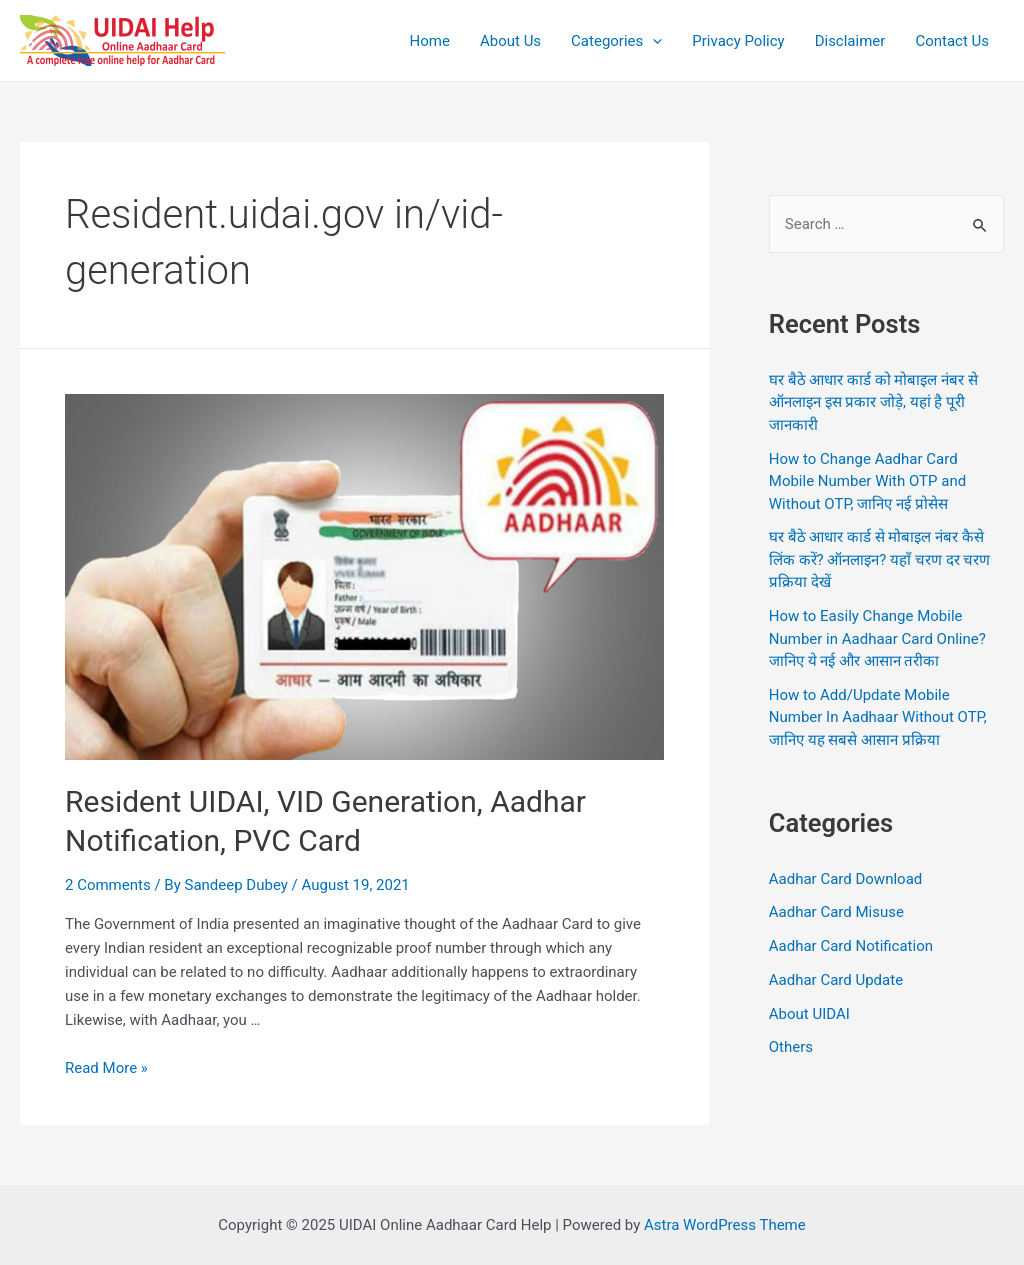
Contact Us (952, 41)
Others (791, 1047)
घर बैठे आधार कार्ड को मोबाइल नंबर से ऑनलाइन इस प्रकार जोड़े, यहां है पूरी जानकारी (873, 402)
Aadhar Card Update (836, 980)
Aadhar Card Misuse (836, 912)
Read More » (106, 1068)
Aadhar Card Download (845, 879)
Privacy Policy (738, 41)
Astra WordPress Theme (725, 1225)
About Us (510, 41)
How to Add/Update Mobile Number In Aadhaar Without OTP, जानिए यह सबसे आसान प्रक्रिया (878, 717)
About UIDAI (809, 1014)
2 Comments (108, 885)
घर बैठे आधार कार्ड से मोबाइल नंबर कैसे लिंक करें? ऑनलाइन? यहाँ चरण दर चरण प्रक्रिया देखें (880, 559)
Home (430, 41)
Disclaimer (850, 41)
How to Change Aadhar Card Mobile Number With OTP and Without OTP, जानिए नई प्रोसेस (867, 481)
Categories (616, 41)
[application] (652, 41)
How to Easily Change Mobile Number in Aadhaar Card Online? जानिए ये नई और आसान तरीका (877, 638)
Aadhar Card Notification (851, 946)
